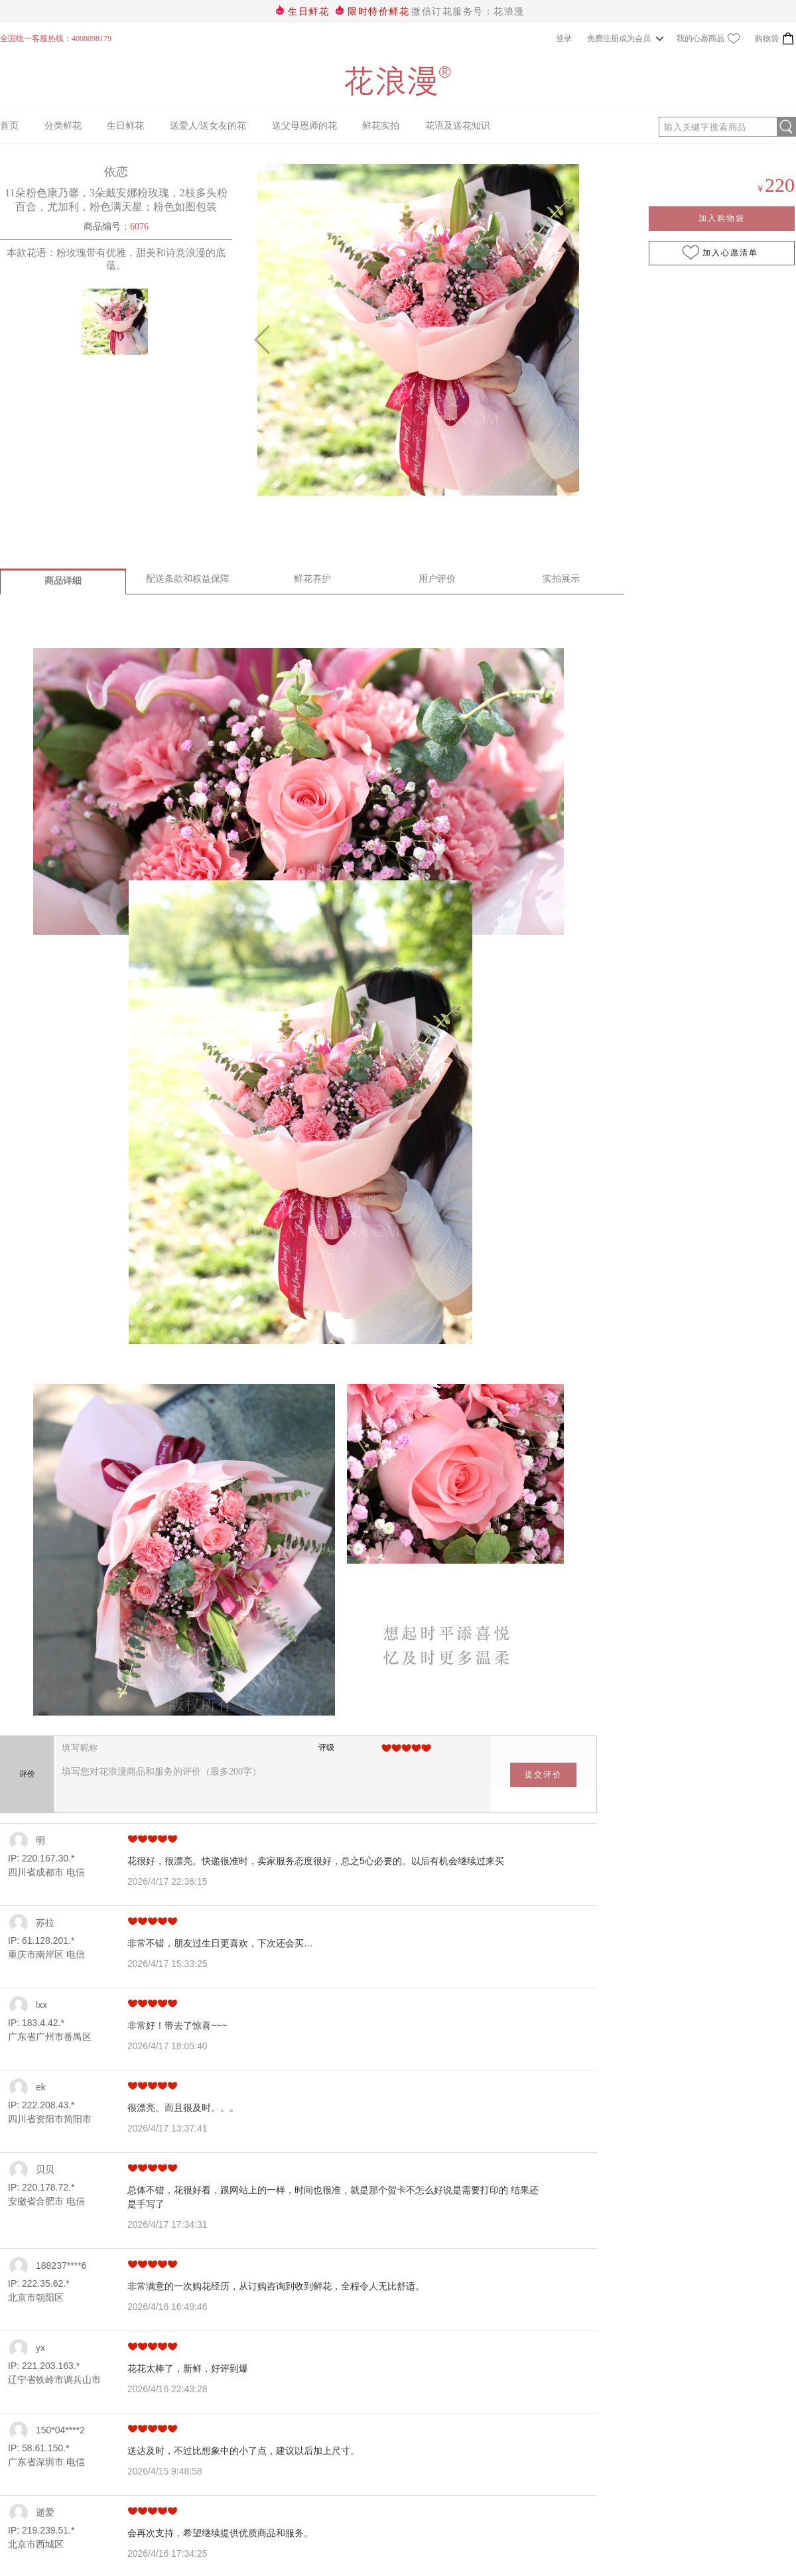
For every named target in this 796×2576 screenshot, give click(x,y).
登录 (564, 38)
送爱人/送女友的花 (208, 126)
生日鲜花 (308, 12)
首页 (9, 126)
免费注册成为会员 (621, 38)
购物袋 (775, 38)
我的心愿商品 (708, 38)
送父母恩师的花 (304, 126)
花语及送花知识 (457, 126)
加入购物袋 (721, 218)
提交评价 (543, 1774)
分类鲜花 (63, 126)
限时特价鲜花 (378, 12)
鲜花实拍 (380, 126)
